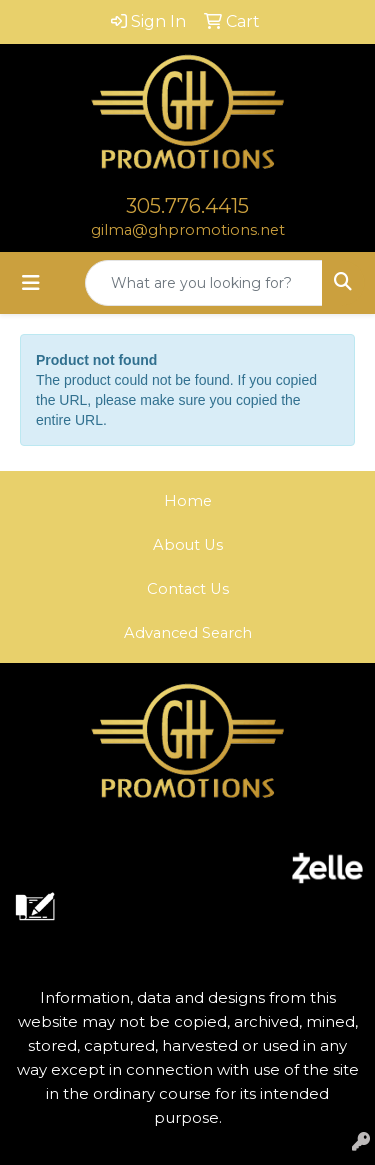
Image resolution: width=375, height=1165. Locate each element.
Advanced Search (188, 633)
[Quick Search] (204, 283)
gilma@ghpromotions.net (188, 230)
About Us (188, 545)
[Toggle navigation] (31, 283)
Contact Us (188, 589)
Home (188, 501)
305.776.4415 (187, 206)
